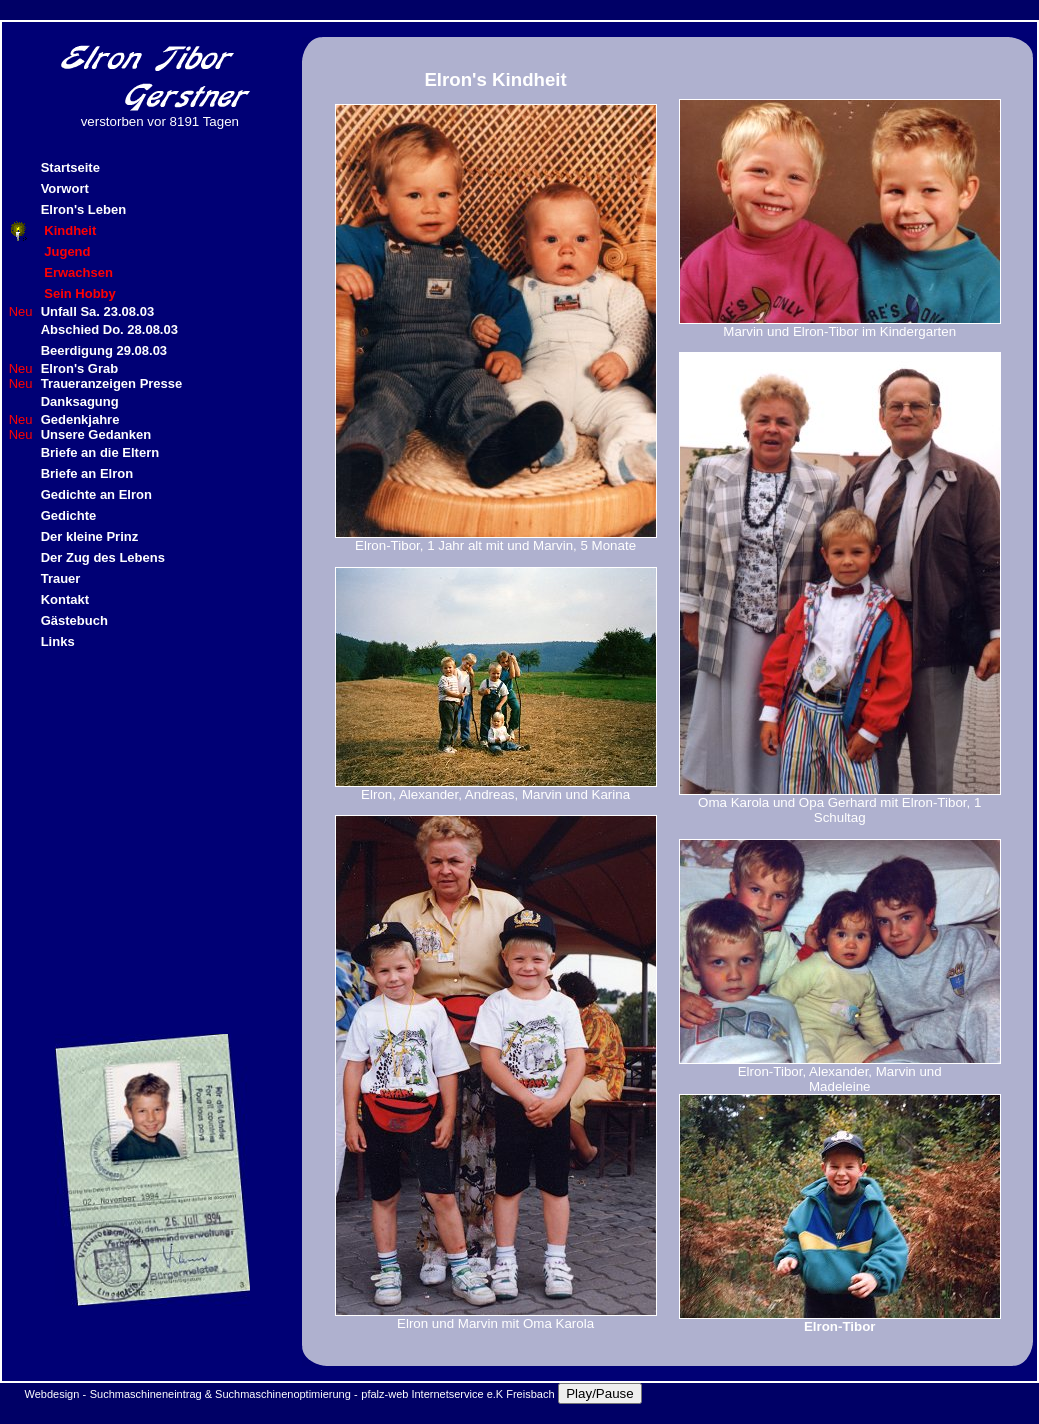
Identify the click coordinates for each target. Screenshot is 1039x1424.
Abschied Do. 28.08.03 (109, 329)
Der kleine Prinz (90, 536)
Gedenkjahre (80, 419)
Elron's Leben (83, 209)
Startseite (70, 167)
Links (58, 641)
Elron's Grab (80, 368)
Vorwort (65, 188)
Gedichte (69, 515)
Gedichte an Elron (96, 494)
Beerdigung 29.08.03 (104, 350)
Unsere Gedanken (96, 434)
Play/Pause (599, 1393)
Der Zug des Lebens (103, 557)
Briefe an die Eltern (100, 452)
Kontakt (65, 599)
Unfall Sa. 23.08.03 (97, 311)
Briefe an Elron (87, 473)
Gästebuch (74, 620)
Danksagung (80, 401)
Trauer (61, 578)
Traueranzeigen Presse (112, 383)
